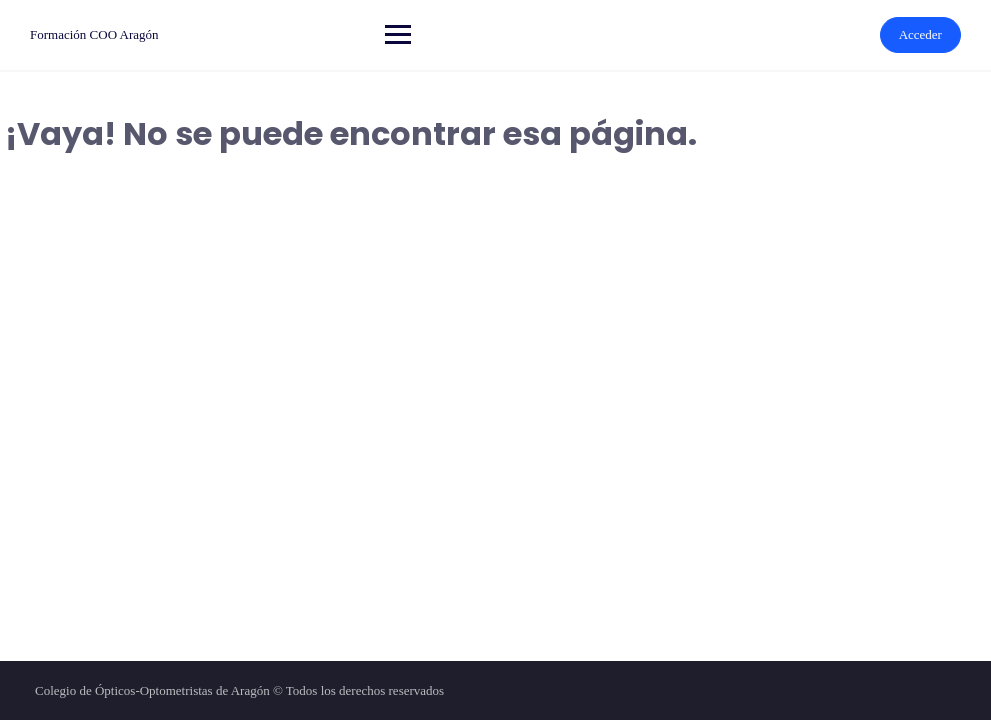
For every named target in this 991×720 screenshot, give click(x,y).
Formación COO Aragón (94, 34)
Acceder (920, 34)
